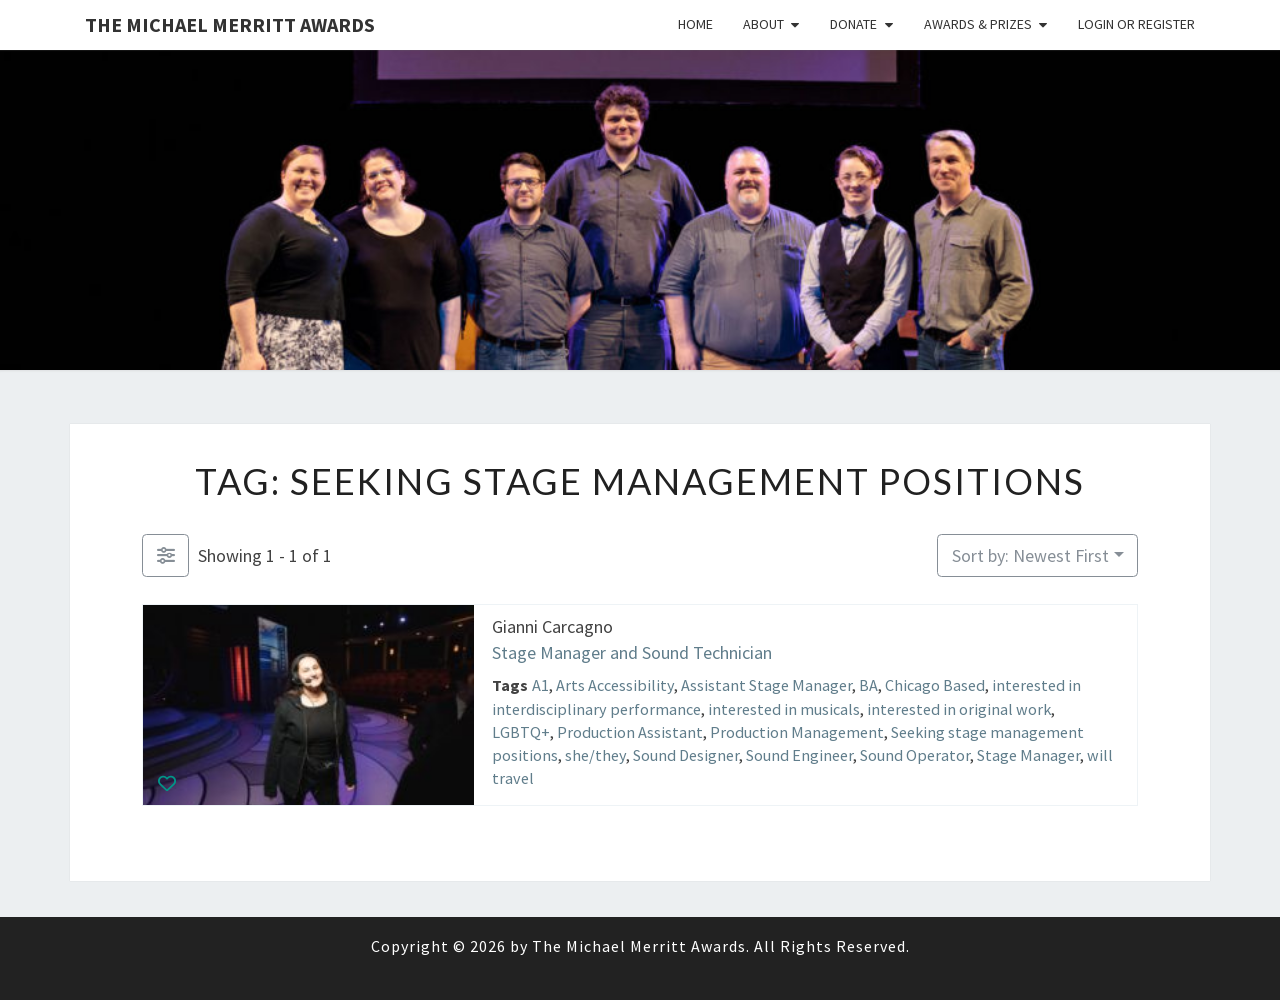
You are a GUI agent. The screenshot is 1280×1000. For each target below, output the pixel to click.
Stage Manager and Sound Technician (632, 651)
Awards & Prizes (978, 24)
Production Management (797, 731)
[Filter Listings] (165, 555)
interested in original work (959, 708)
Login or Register (1136, 24)
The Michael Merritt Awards (230, 24)
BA (868, 685)
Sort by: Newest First (1030, 555)
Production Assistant (630, 731)
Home (695, 24)
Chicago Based (935, 685)
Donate (853, 24)
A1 (540, 685)
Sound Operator (915, 755)
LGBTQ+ (521, 731)
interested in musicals (784, 708)
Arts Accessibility (615, 685)
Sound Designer (686, 755)
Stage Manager (1028, 755)
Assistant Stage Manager (766, 685)
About (763, 24)
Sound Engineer (799, 755)
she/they (595, 755)
